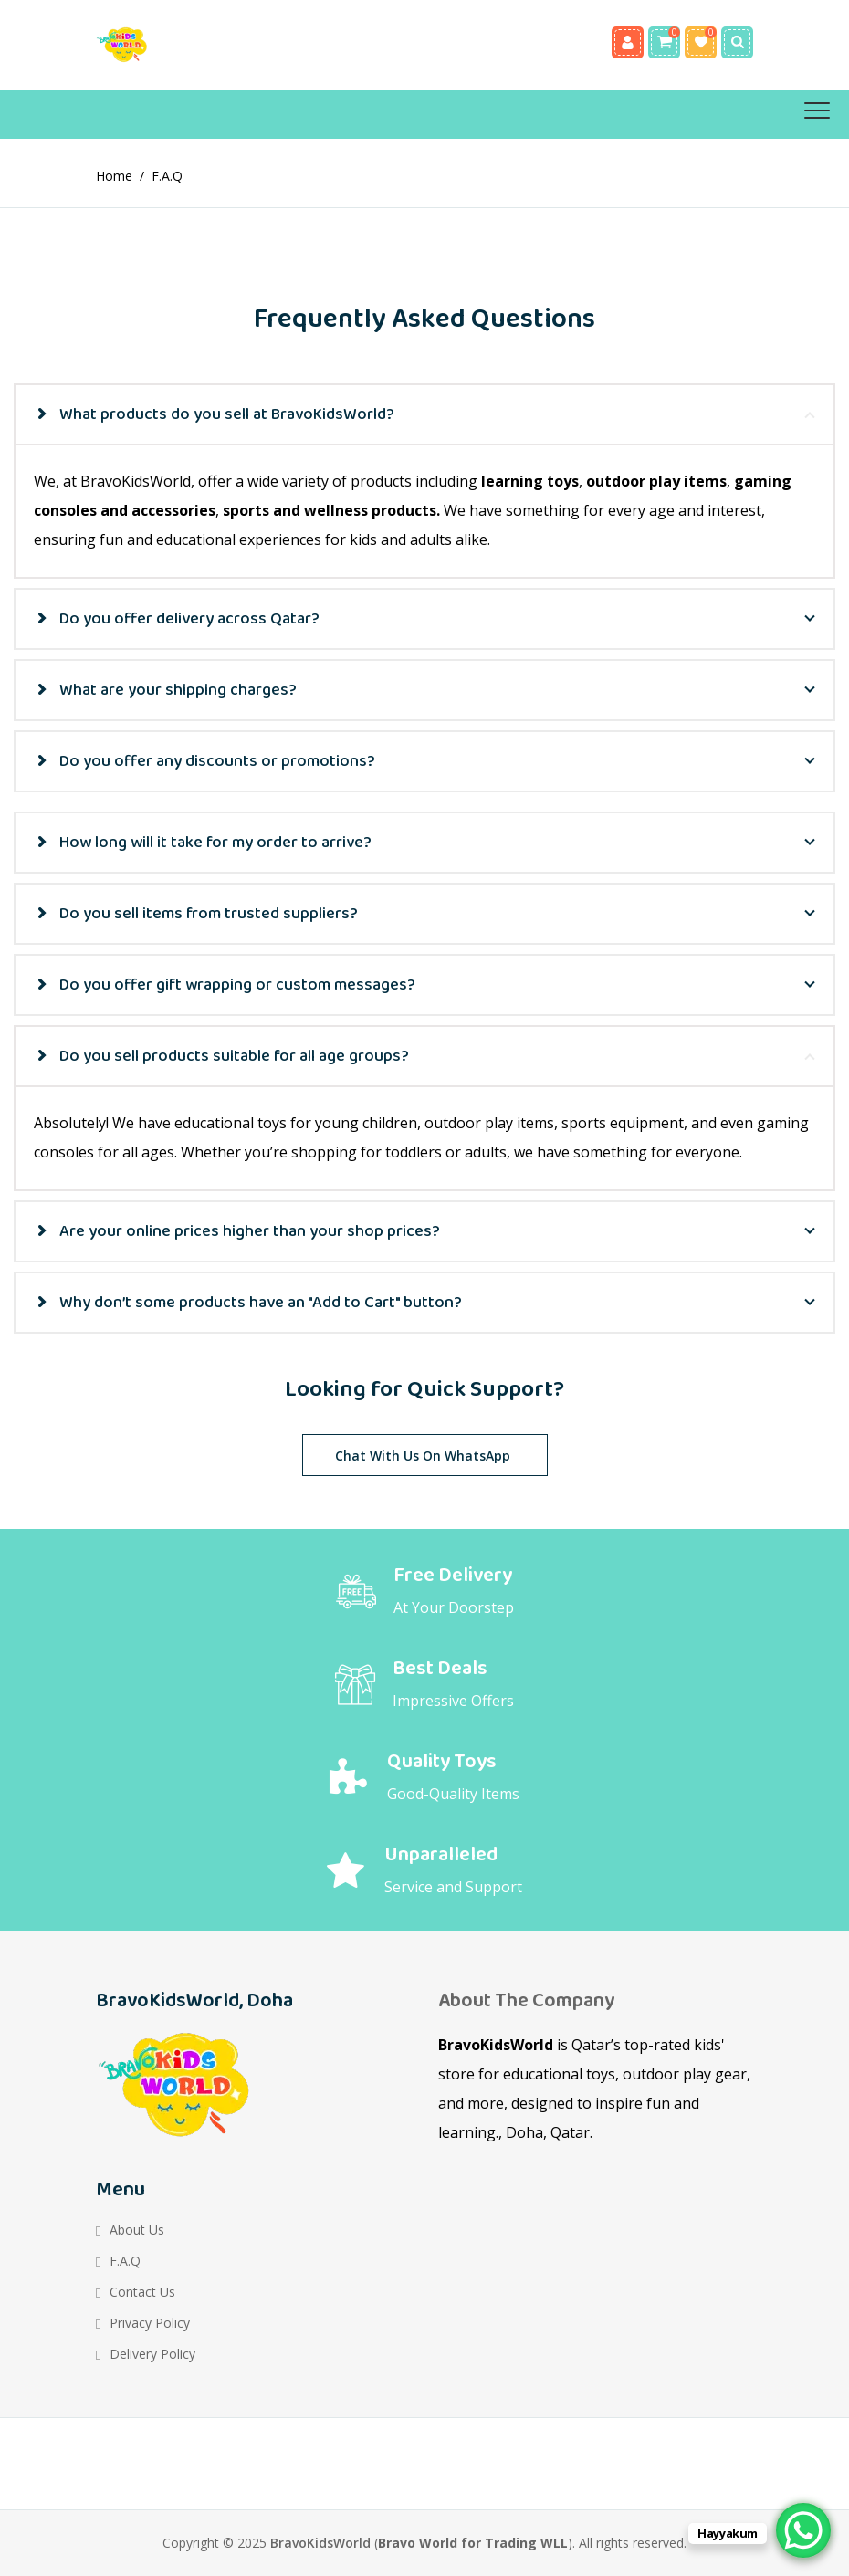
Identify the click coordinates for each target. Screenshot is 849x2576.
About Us (137, 2229)
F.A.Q (125, 2260)
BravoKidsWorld (320, 2542)
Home (114, 175)
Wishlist (701, 42)
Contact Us (142, 2291)
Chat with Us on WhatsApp (422, 1455)
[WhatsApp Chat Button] (803, 2530)
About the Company (526, 2000)
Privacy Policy (150, 2322)
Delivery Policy (152, 2353)
